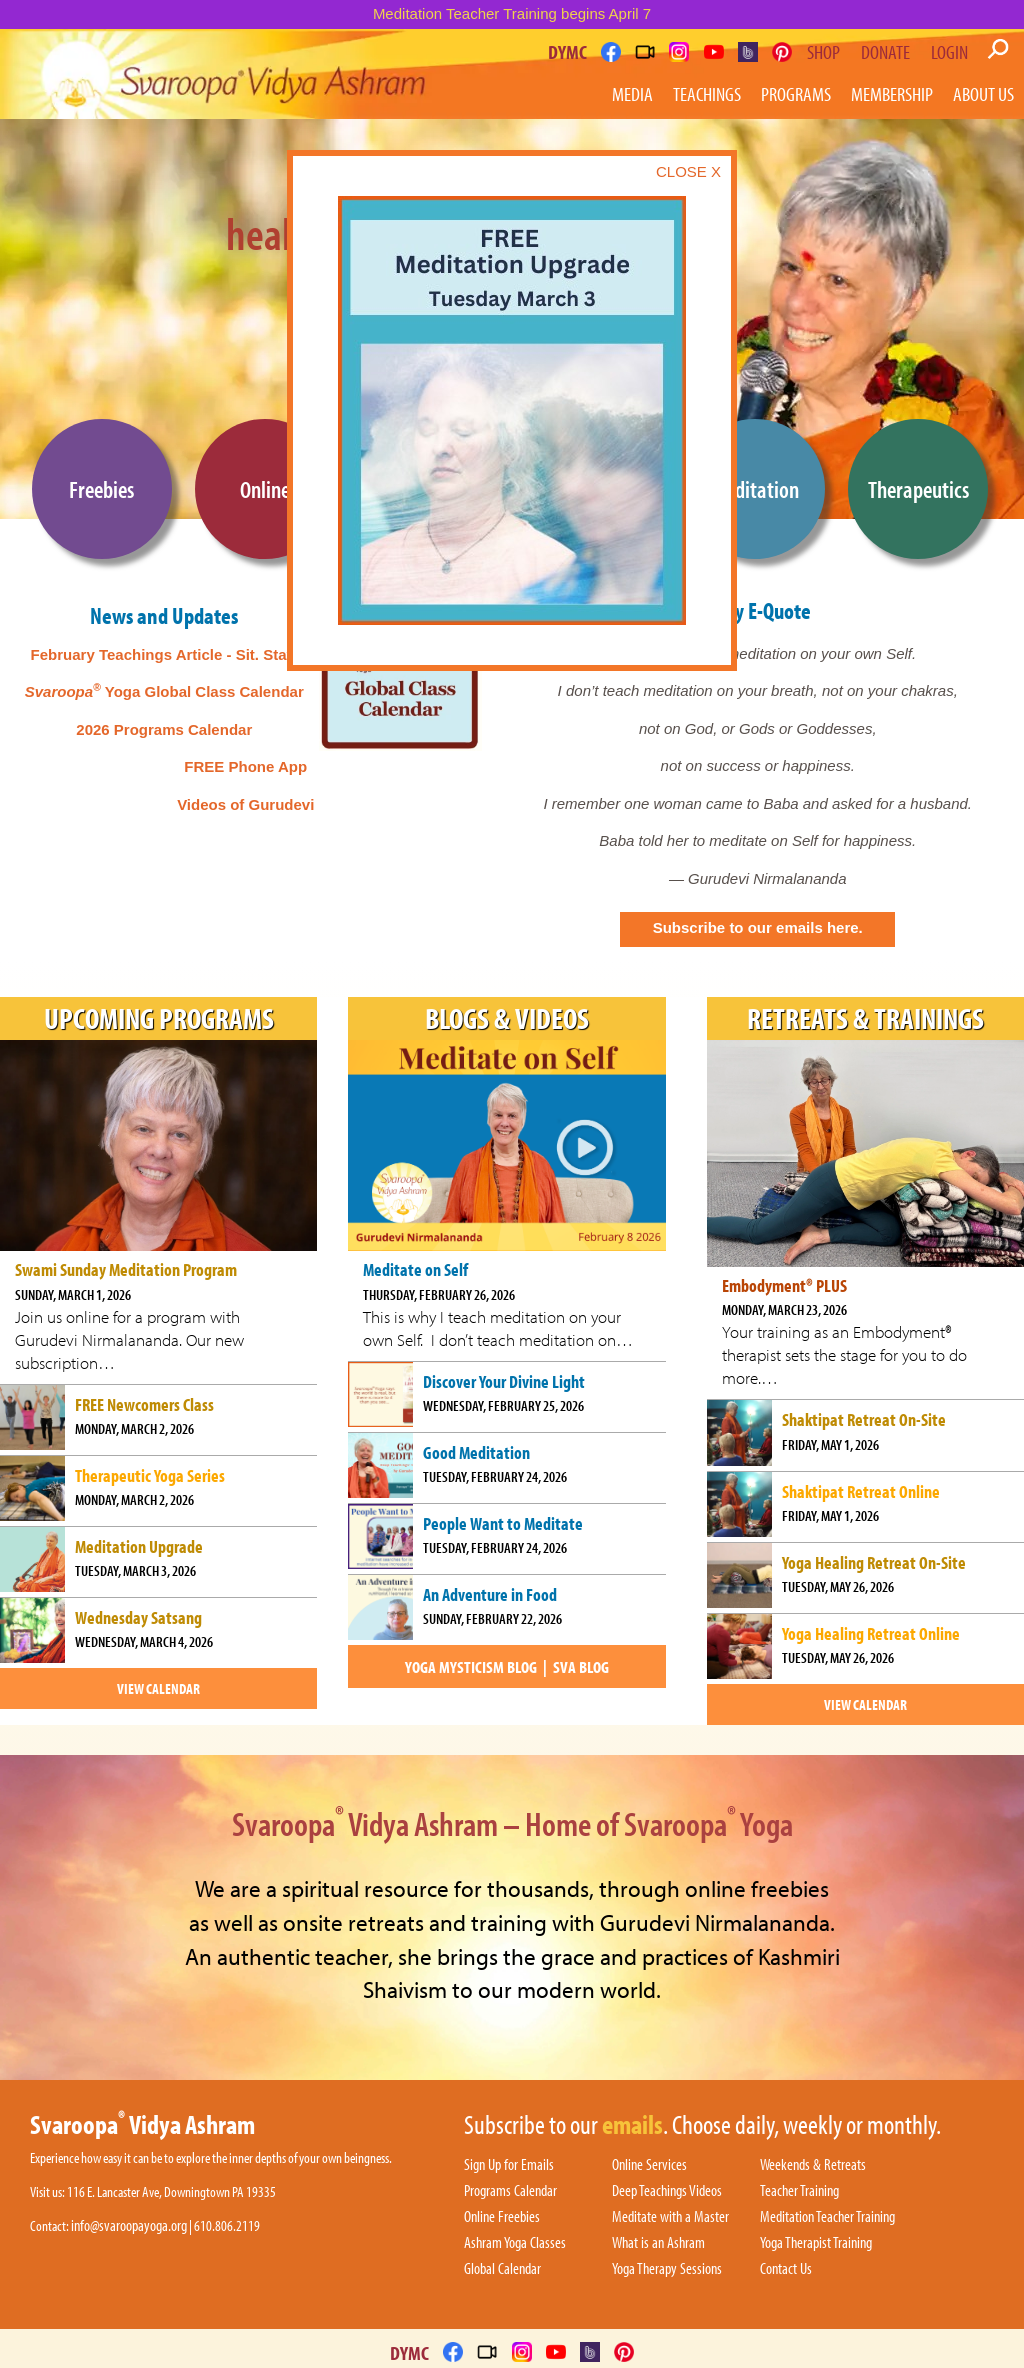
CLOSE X (688, 171)
